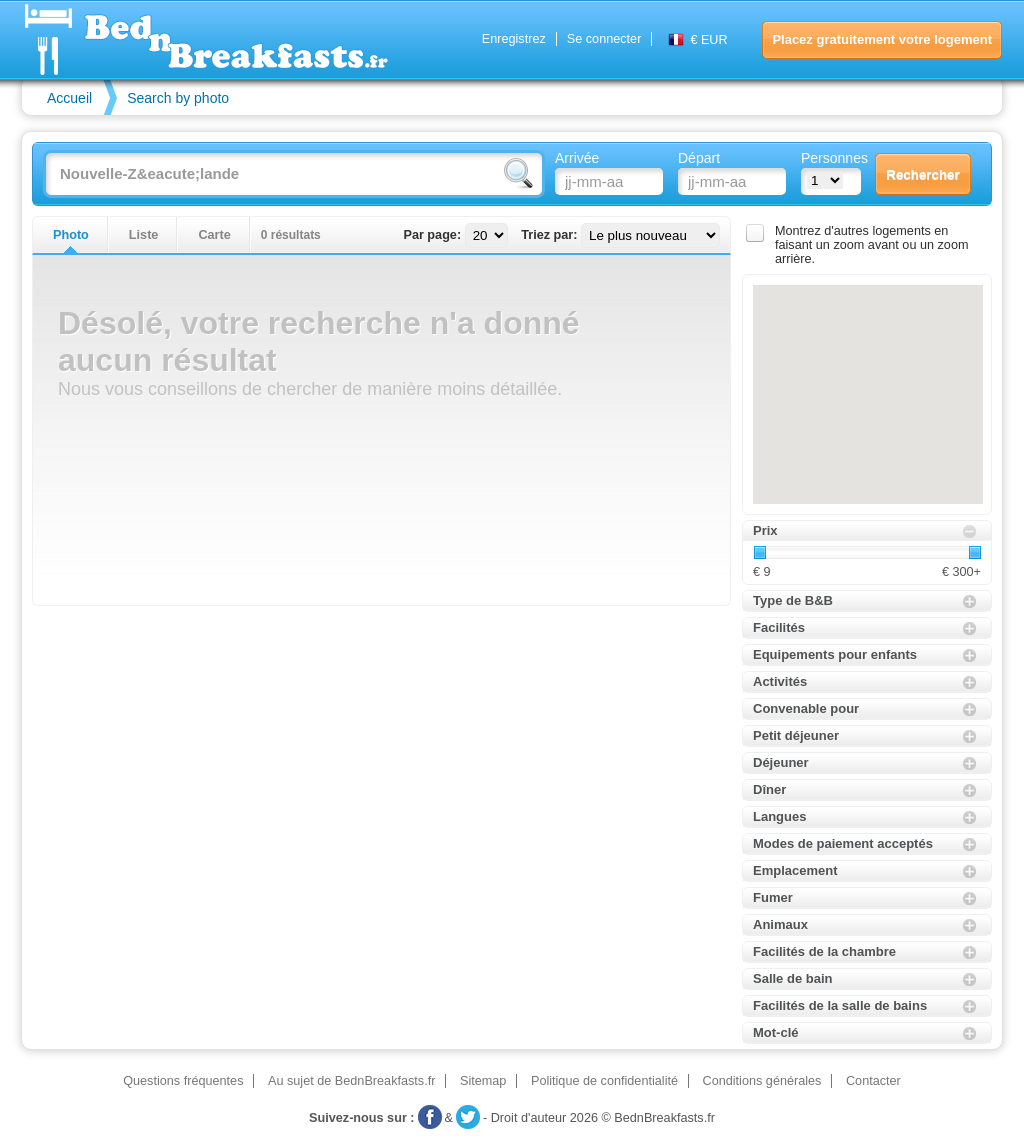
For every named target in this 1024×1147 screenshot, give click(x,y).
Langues (779, 816)
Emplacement (795, 870)
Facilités (779, 627)
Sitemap (483, 1081)
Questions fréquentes (183, 1081)
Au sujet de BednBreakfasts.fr (351, 1081)
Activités (780, 681)
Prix (765, 530)
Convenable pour (806, 708)
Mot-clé (776, 1032)
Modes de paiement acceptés (843, 843)
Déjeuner (781, 762)
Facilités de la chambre (824, 951)
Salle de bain (792, 978)
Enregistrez (514, 39)
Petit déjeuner (796, 735)
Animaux (780, 924)
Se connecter (604, 39)
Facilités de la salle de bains (840, 1005)
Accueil (69, 98)
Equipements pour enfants (835, 654)
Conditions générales (762, 1081)
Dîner (769, 789)
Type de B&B (793, 600)
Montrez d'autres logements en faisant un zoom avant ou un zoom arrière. (871, 245)
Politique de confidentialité (604, 1081)
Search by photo (178, 98)
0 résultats (291, 235)
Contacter (873, 1081)
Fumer (773, 897)
